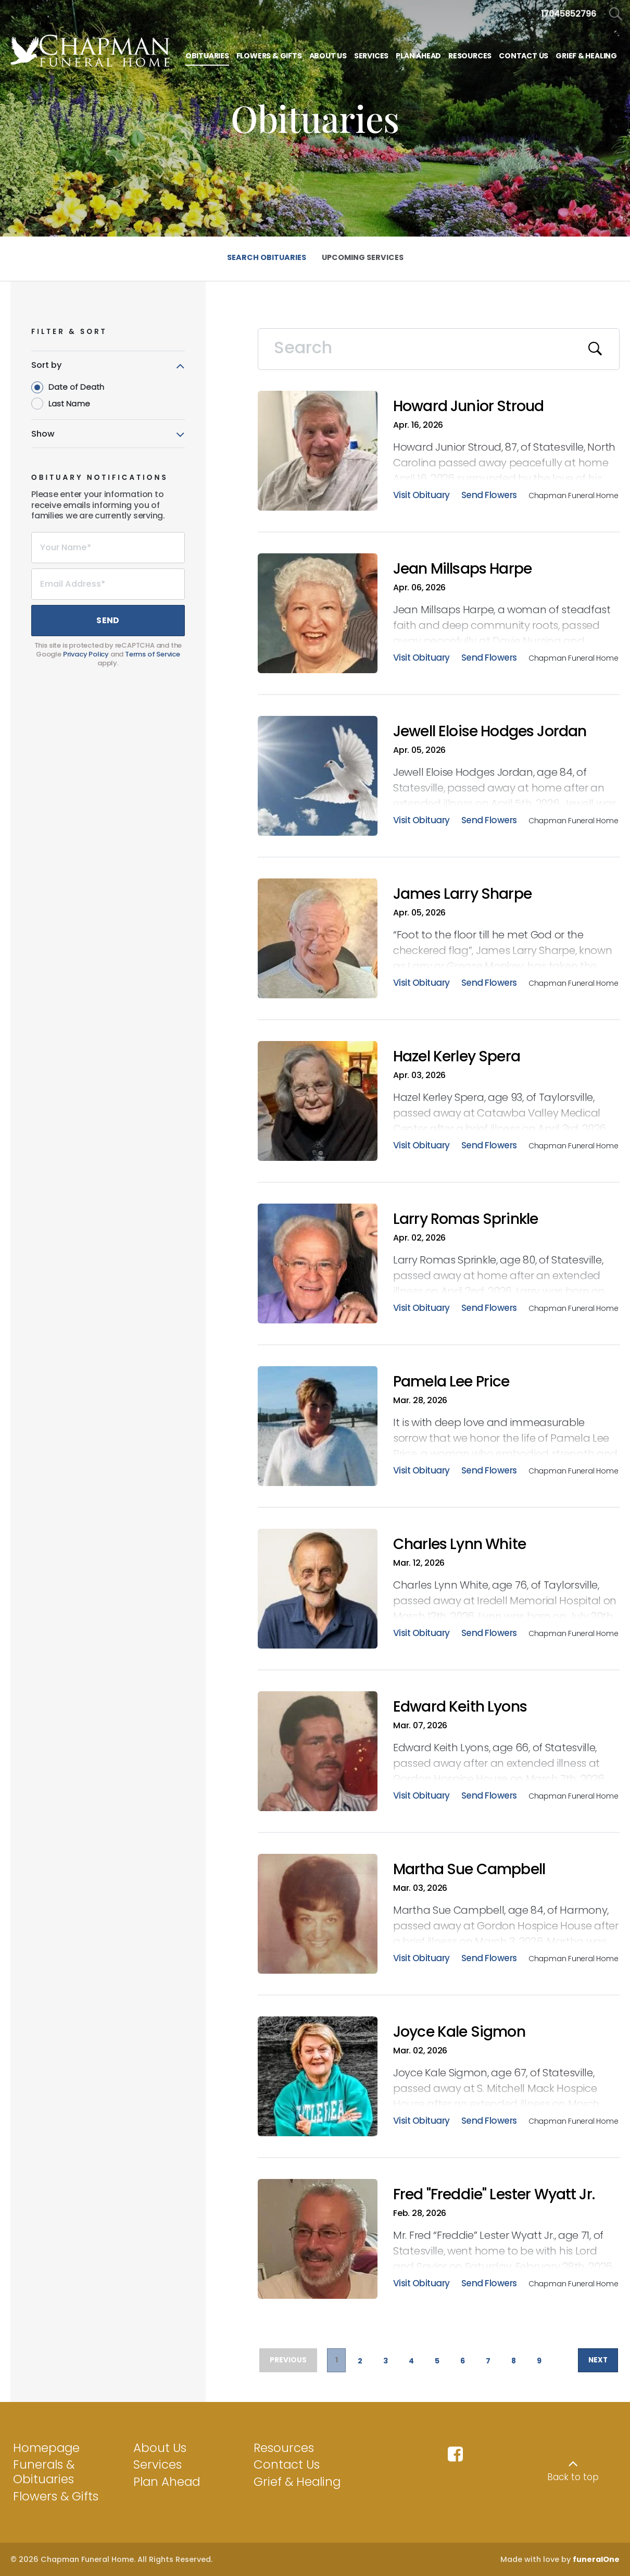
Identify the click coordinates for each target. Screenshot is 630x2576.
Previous (291, 2361)
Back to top (573, 2477)
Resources (284, 2447)
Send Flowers (489, 496)
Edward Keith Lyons (460, 1706)
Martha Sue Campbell (469, 1869)
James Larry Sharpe (462, 894)
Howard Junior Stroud (468, 406)
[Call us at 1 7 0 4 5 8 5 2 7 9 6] (568, 14)
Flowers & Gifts (55, 2496)
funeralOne (596, 2559)
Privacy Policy (86, 654)
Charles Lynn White (459, 1544)
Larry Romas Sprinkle (465, 1219)
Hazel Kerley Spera (456, 1056)
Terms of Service (152, 654)
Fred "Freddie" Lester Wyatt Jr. (494, 2194)
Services (157, 2464)
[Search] (439, 349)
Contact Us (287, 2464)
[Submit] (595, 349)
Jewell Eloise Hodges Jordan (489, 731)
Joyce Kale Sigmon (459, 2032)
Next (594, 2361)
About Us (159, 2447)
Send (107, 620)
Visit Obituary (421, 496)
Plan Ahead (166, 2481)
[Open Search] (615, 14)
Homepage (46, 2447)
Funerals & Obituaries (43, 2471)
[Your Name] (108, 547)
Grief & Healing (297, 2481)
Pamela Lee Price (451, 1381)
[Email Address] (108, 584)
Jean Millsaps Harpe (462, 569)
